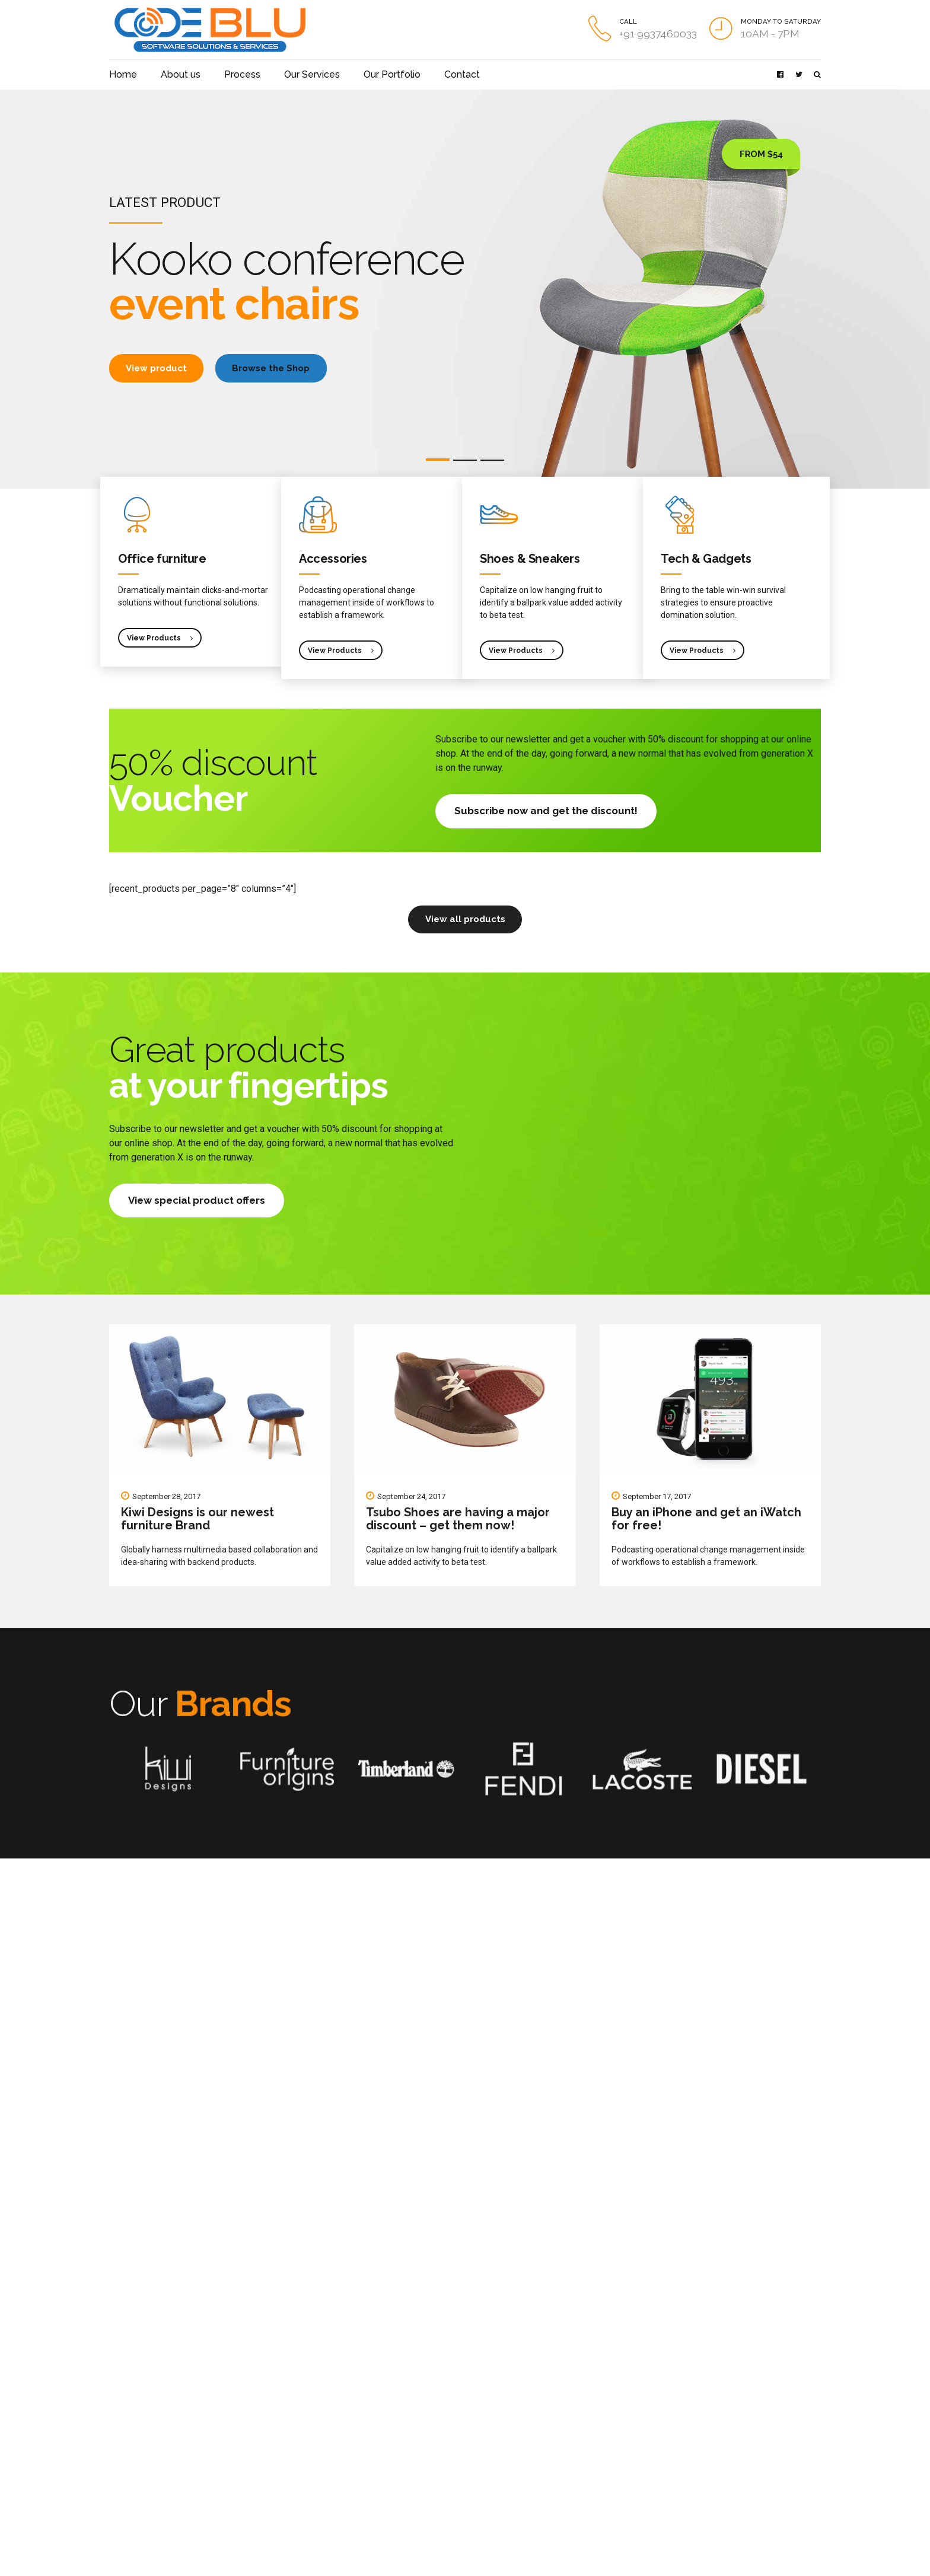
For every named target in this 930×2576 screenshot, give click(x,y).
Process (226, 74)
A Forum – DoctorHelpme (398, 2413)
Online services (258, 2416)
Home (120, 74)
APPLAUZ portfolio (141, 2381)
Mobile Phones (257, 2364)
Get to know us (135, 2364)
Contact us (127, 2433)
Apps (241, 2399)
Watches (247, 2381)
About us (172, 74)
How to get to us (137, 2416)
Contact (421, 74)
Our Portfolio (360, 74)
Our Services (289, 74)
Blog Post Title (378, 2363)
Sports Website (380, 2463)
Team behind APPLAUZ (148, 2399)
